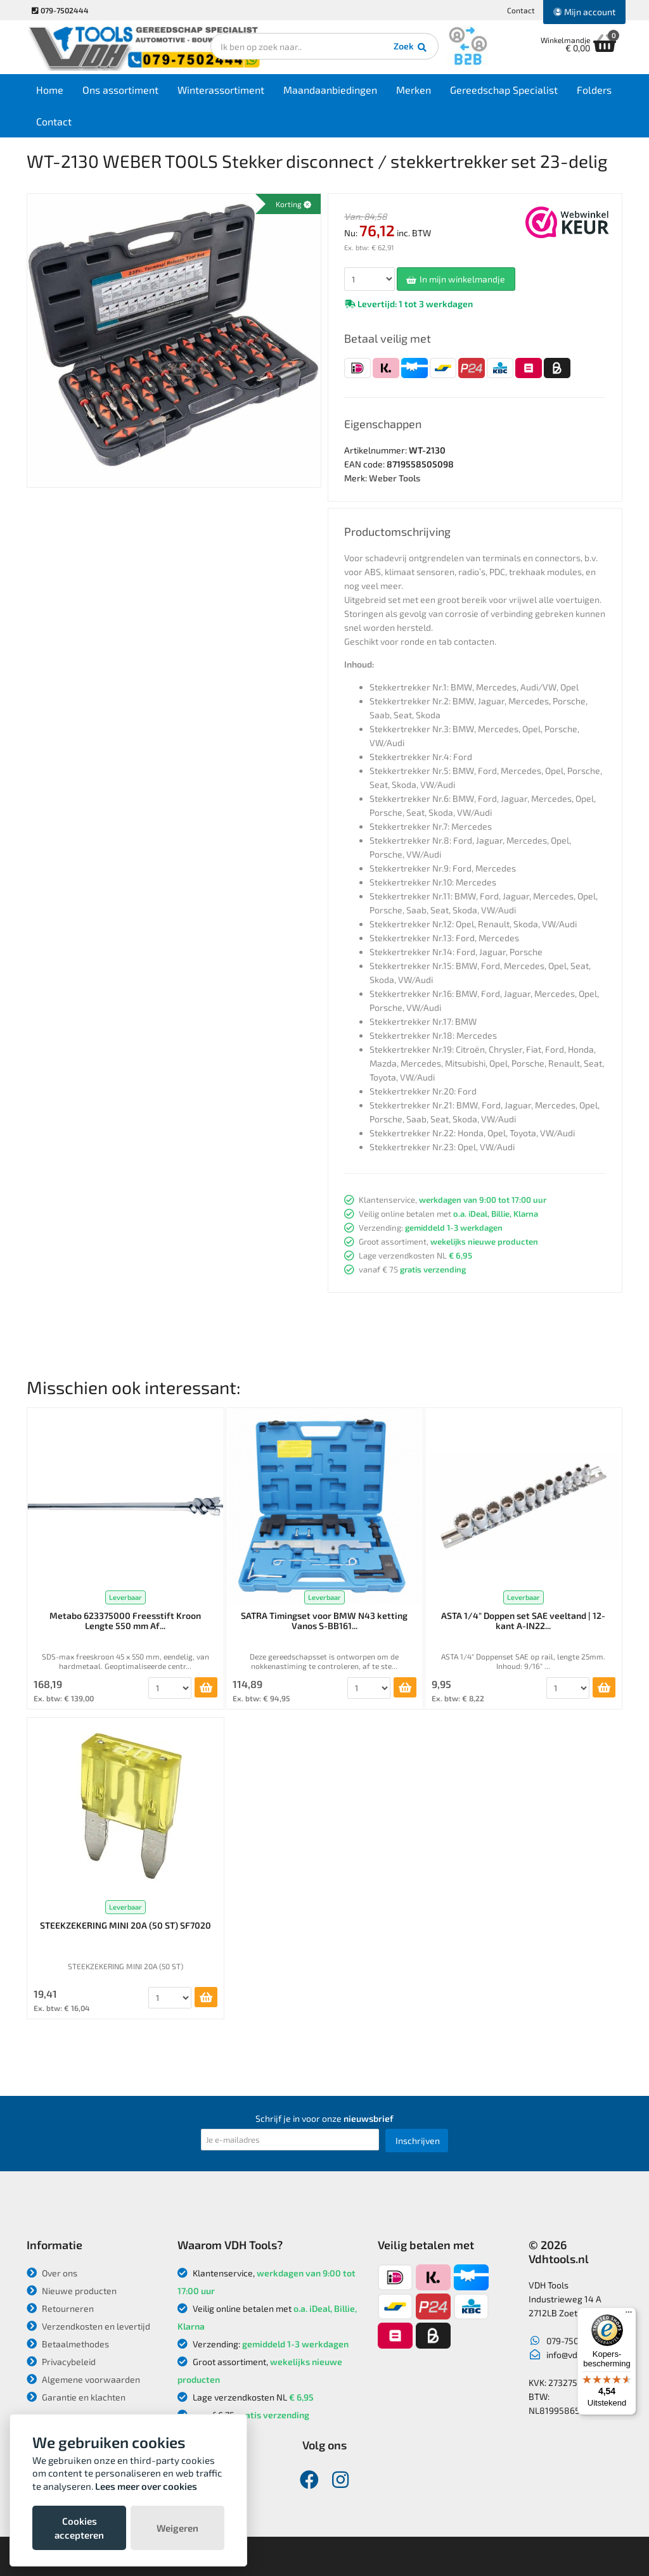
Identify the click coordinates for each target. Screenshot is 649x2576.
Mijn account (584, 11)
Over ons (52, 2273)
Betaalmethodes (68, 2343)
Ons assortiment (120, 90)
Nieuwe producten (72, 2290)
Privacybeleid (61, 2361)
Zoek (411, 47)
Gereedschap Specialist (504, 90)
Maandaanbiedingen (330, 90)
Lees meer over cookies (146, 2486)
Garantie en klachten (76, 2397)
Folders (594, 90)
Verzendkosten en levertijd (88, 2326)
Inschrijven (417, 2140)
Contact (521, 10)
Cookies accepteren (79, 2528)
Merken (413, 90)
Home (49, 90)
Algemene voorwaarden (83, 2379)
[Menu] (628, 2315)
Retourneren (60, 2308)
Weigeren (177, 2528)
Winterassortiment (220, 90)
